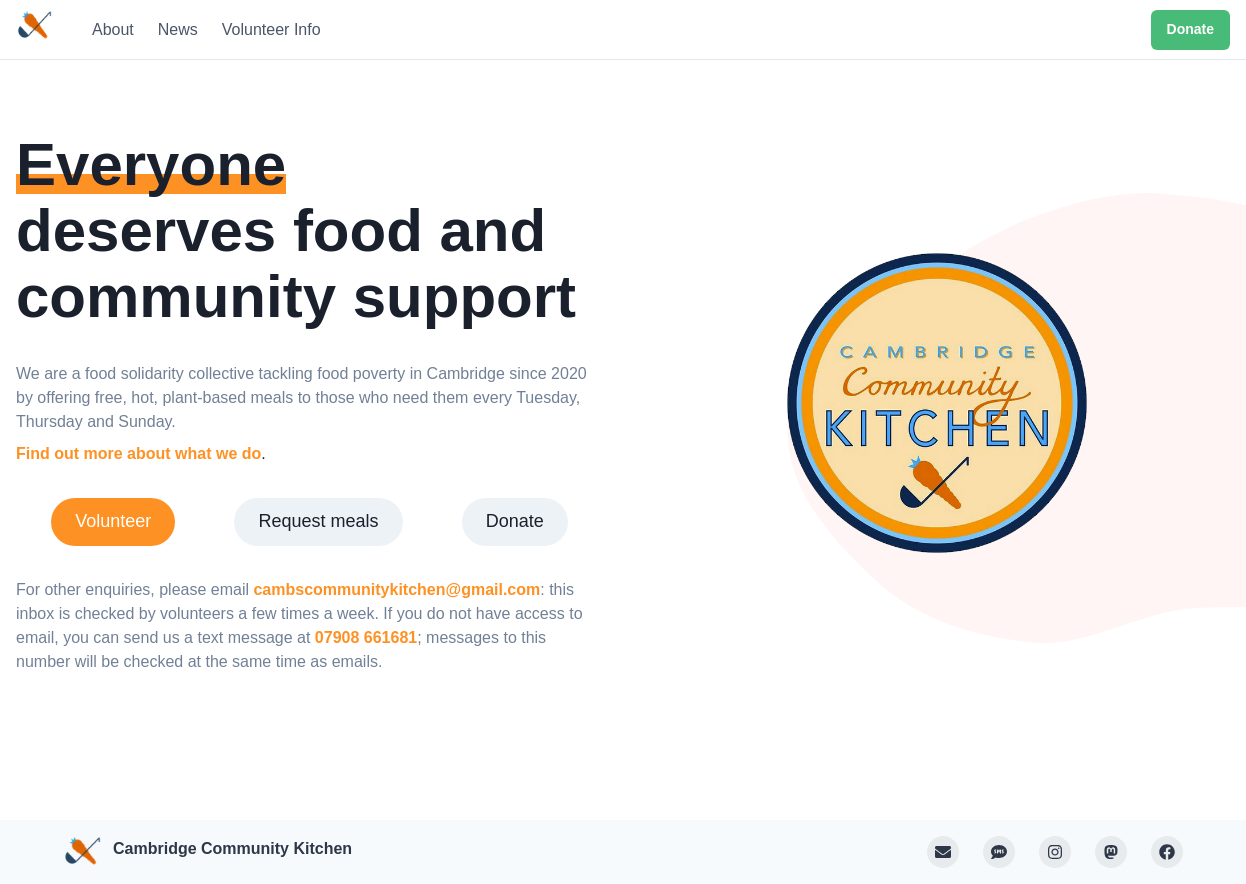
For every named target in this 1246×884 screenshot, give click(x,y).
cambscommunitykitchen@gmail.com (396, 589)
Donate (1190, 29)
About (113, 29)
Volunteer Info (271, 29)
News (178, 29)
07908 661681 (366, 637)
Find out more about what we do (138, 453)
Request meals (318, 521)
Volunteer (113, 521)
